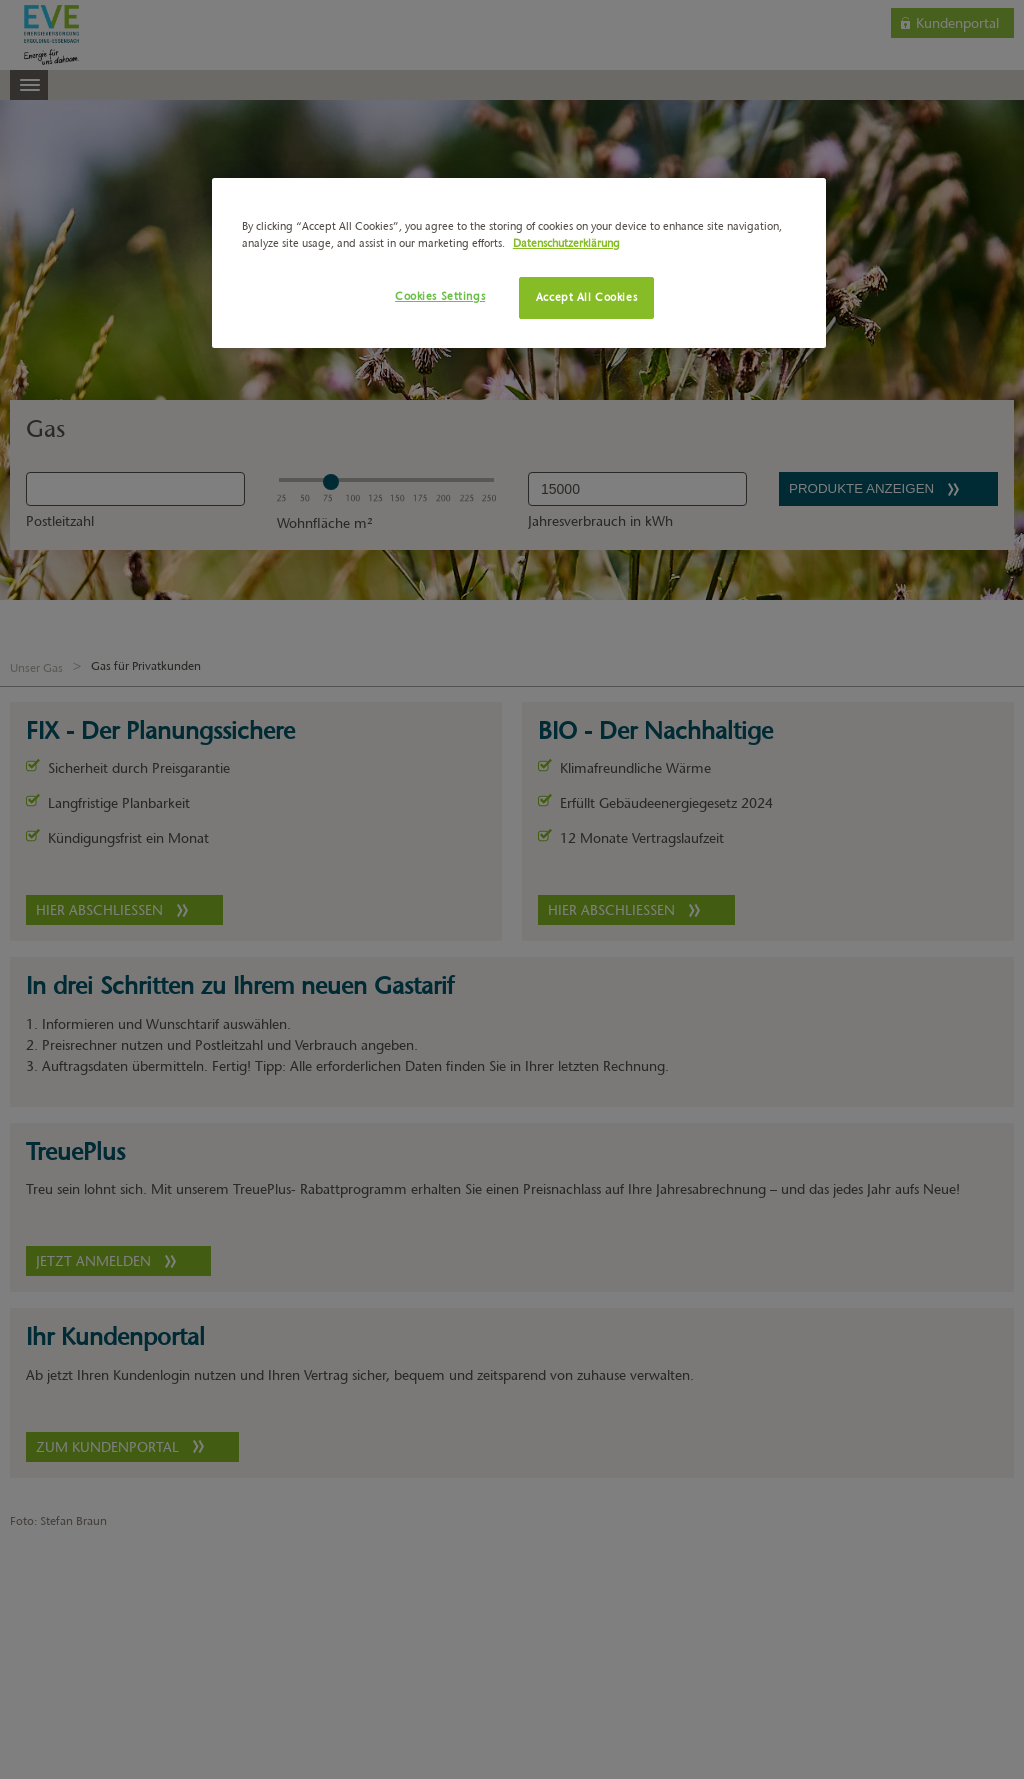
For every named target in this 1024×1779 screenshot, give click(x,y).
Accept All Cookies (586, 297)
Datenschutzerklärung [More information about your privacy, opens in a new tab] (566, 243)
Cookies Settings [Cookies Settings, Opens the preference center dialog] (440, 296)
